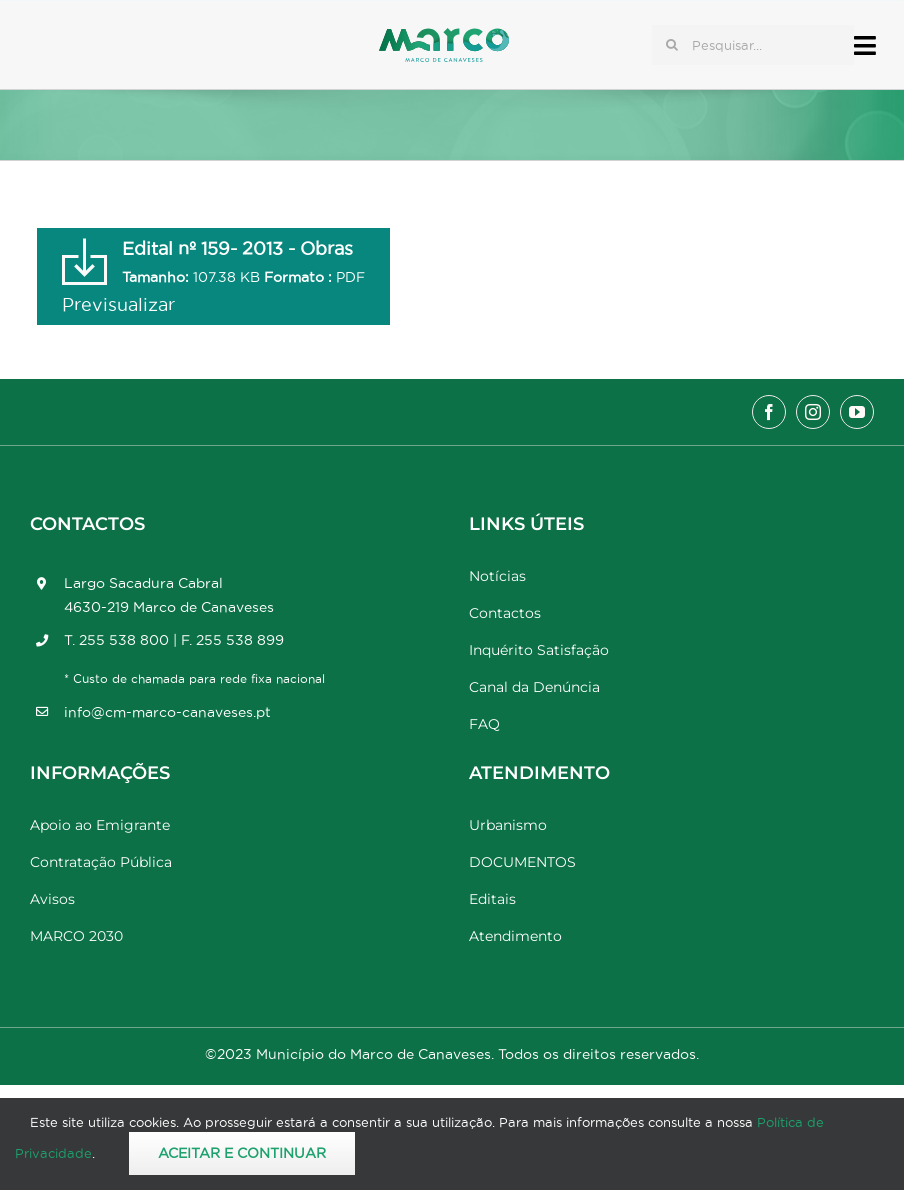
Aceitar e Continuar (242, 1153)
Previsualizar (118, 304)
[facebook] (769, 412)
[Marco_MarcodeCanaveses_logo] (444, 36)
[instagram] (813, 412)
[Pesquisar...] (753, 45)
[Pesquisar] (672, 45)
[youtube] (857, 412)
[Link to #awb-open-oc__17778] (865, 45)
